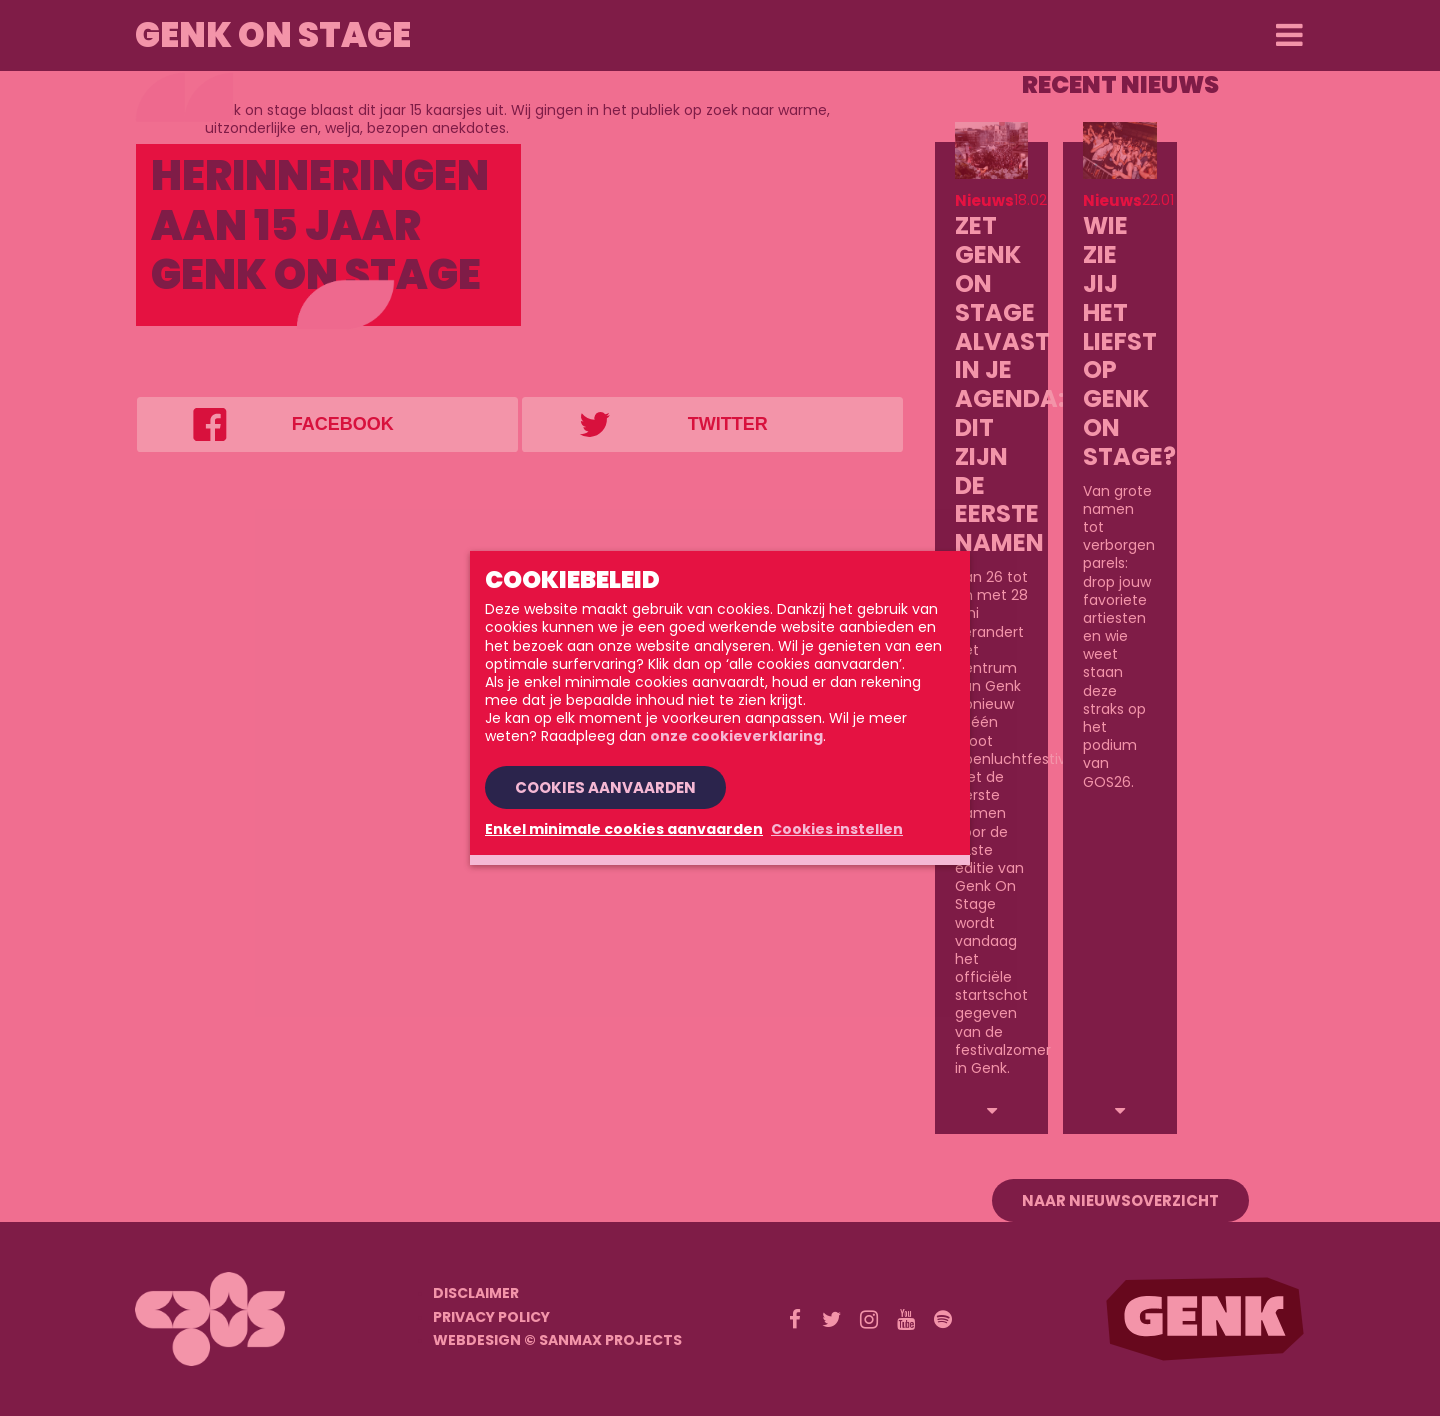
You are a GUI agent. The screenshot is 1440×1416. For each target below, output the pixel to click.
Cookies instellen (837, 829)
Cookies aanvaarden (605, 787)
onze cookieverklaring (736, 736)
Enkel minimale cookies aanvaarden (624, 829)
